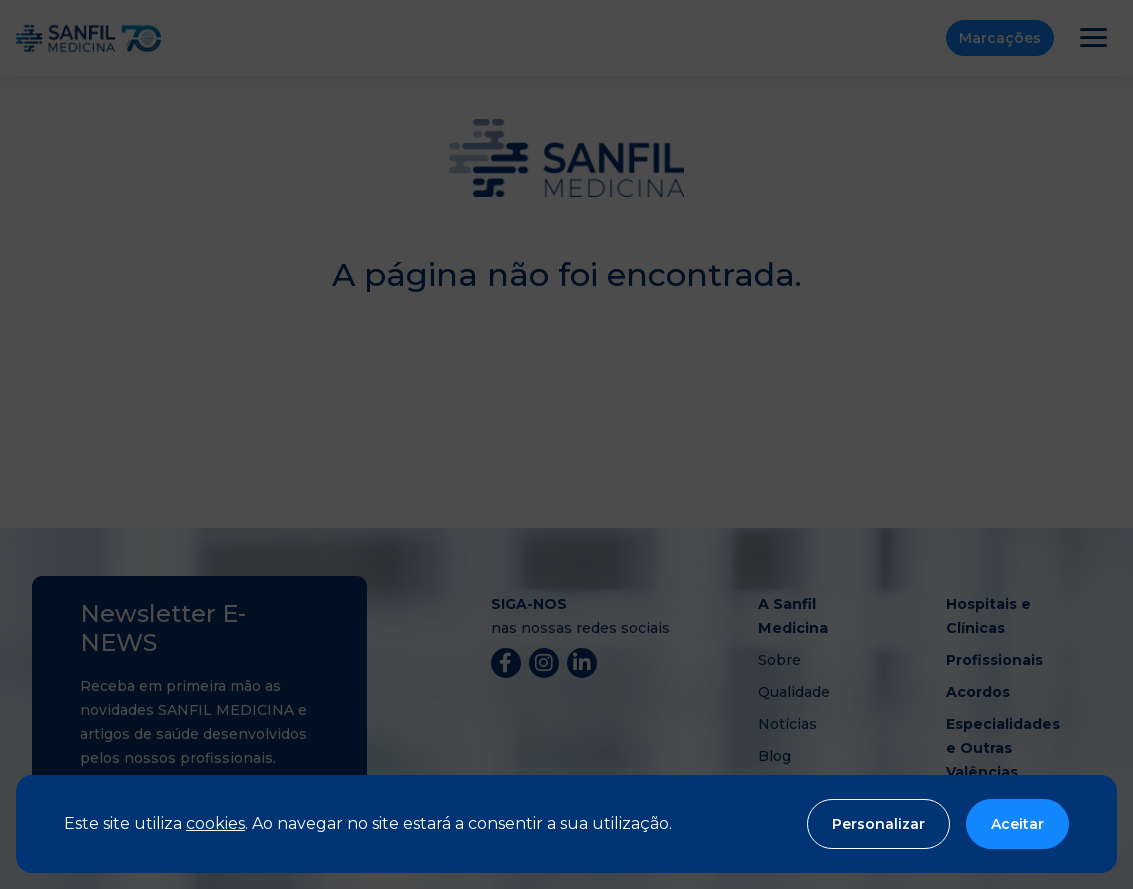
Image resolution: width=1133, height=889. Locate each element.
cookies (215, 823)
